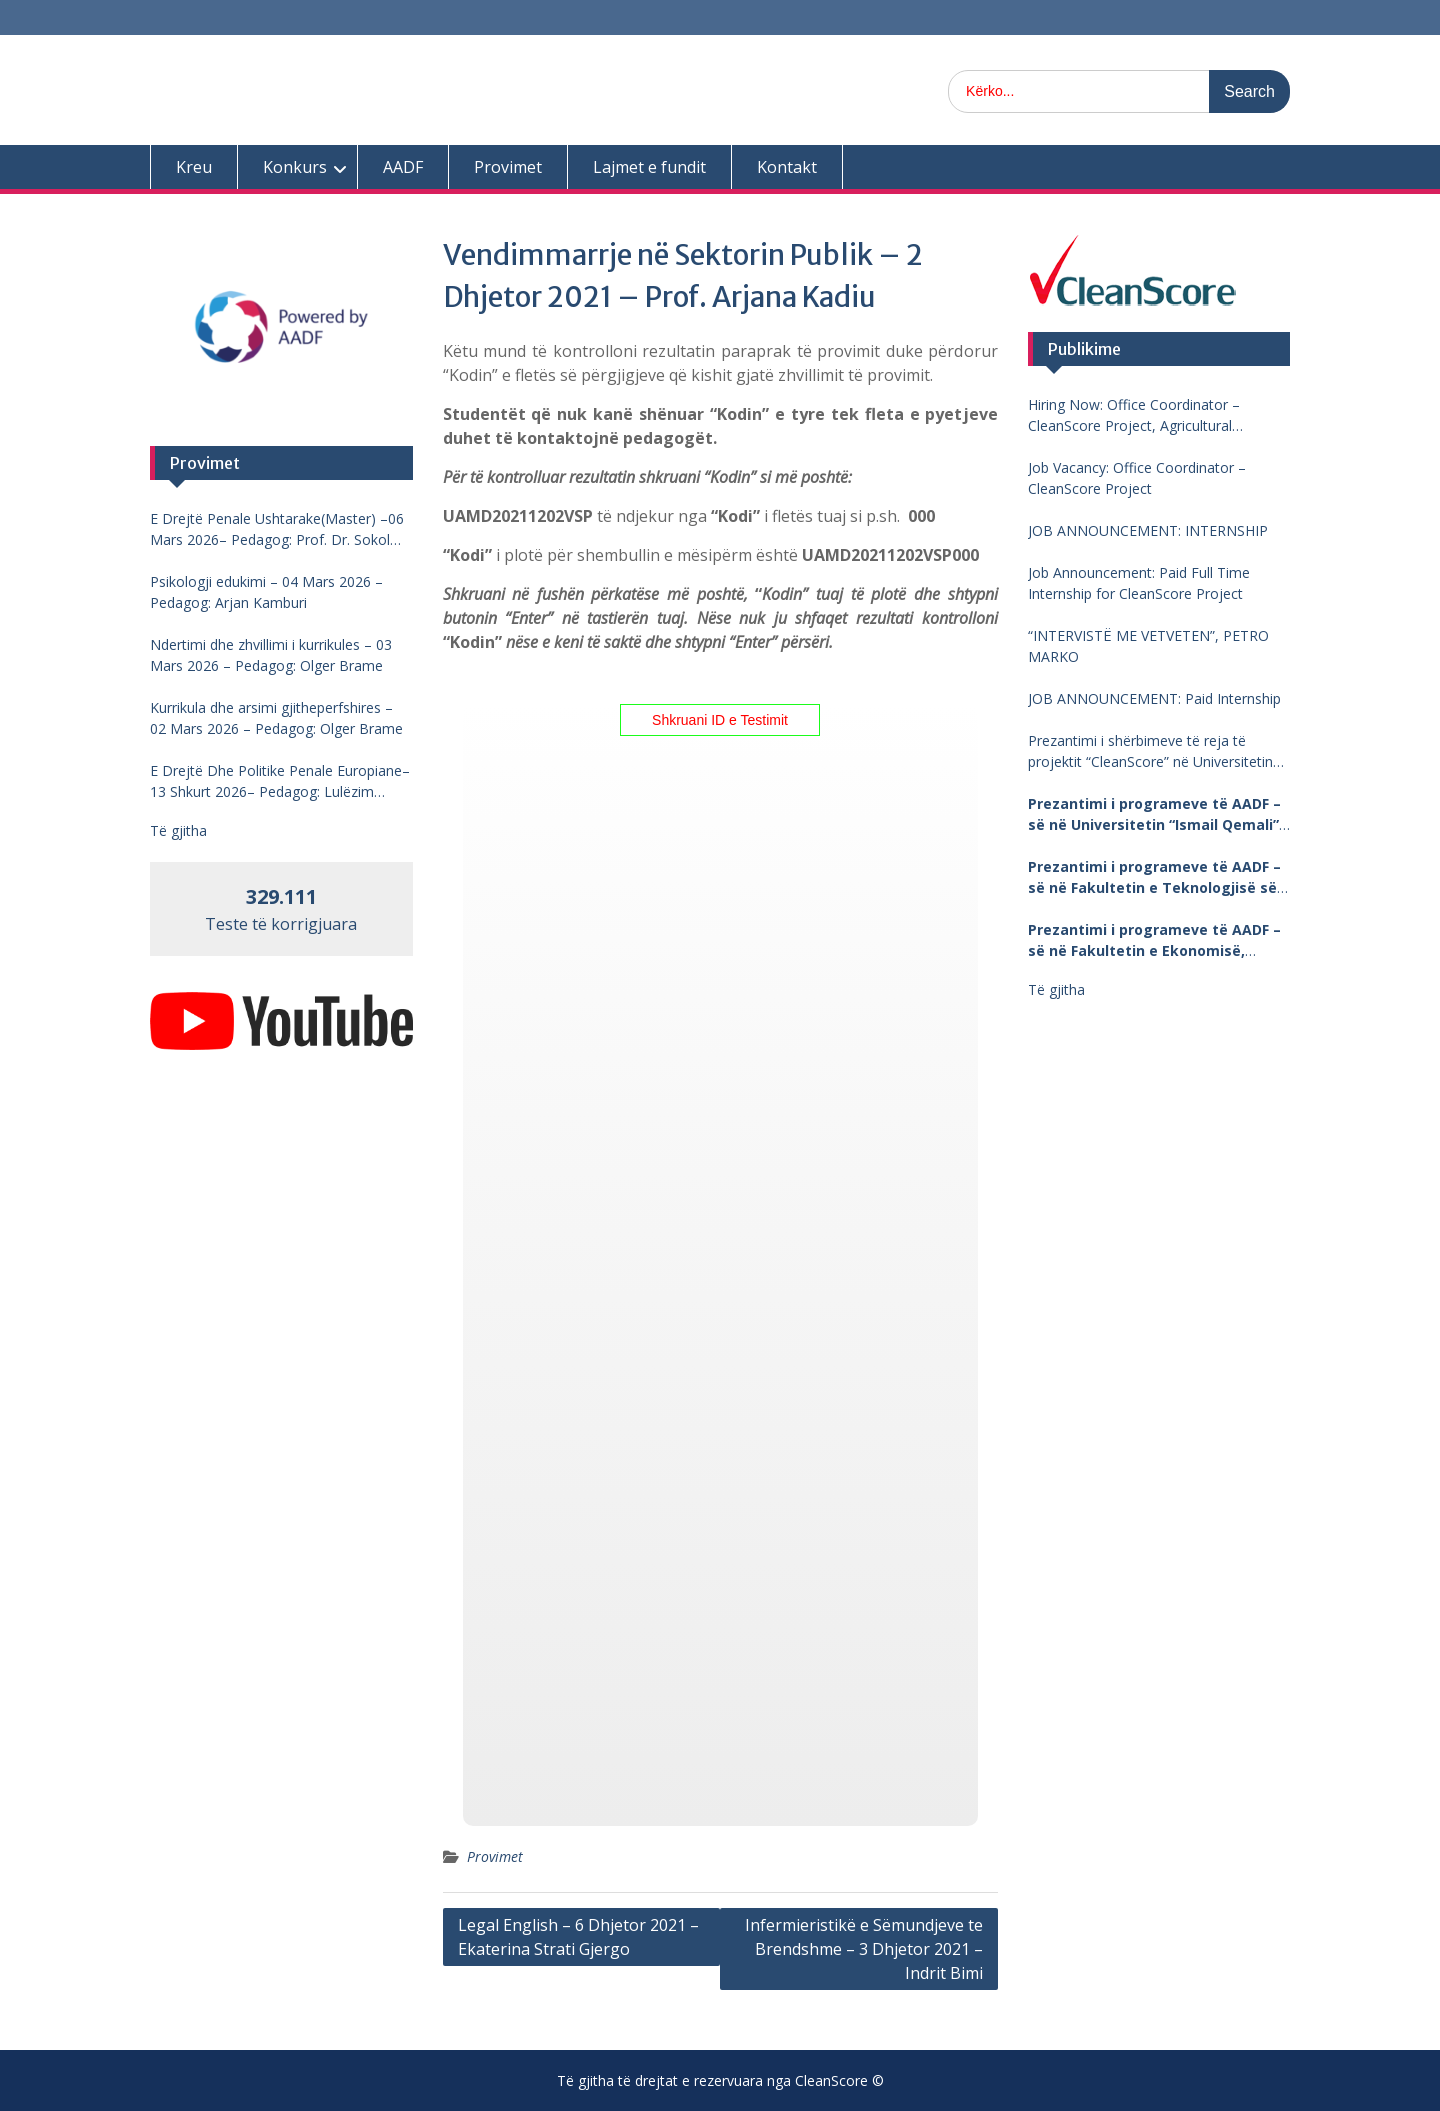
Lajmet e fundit (649, 167)
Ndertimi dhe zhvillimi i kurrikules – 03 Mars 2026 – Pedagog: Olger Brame (271, 655)
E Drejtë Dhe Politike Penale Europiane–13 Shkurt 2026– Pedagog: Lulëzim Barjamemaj (280, 781)
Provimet (508, 167)
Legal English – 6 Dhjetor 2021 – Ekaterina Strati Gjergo (578, 1937)
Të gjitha (1056, 989)
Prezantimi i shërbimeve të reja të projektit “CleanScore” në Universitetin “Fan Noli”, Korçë (1150, 751)
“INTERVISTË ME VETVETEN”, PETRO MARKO (1148, 646)
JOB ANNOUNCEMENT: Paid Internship (1154, 698)
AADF (403, 167)
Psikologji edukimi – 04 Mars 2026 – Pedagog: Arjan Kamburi (266, 592)
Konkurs (295, 167)
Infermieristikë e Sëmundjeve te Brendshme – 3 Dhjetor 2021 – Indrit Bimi (864, 1949)
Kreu (194, 167)
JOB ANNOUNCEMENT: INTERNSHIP (1148, 530)
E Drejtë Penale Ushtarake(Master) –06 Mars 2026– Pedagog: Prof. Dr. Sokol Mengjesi (277, 529)
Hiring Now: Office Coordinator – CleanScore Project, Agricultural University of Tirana (1134, 415)
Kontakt (787, 167)
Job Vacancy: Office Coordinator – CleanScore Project (1137, 478)
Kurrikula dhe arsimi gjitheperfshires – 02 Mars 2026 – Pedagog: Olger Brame (276, 718)
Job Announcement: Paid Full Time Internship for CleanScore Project (1139, 583)
